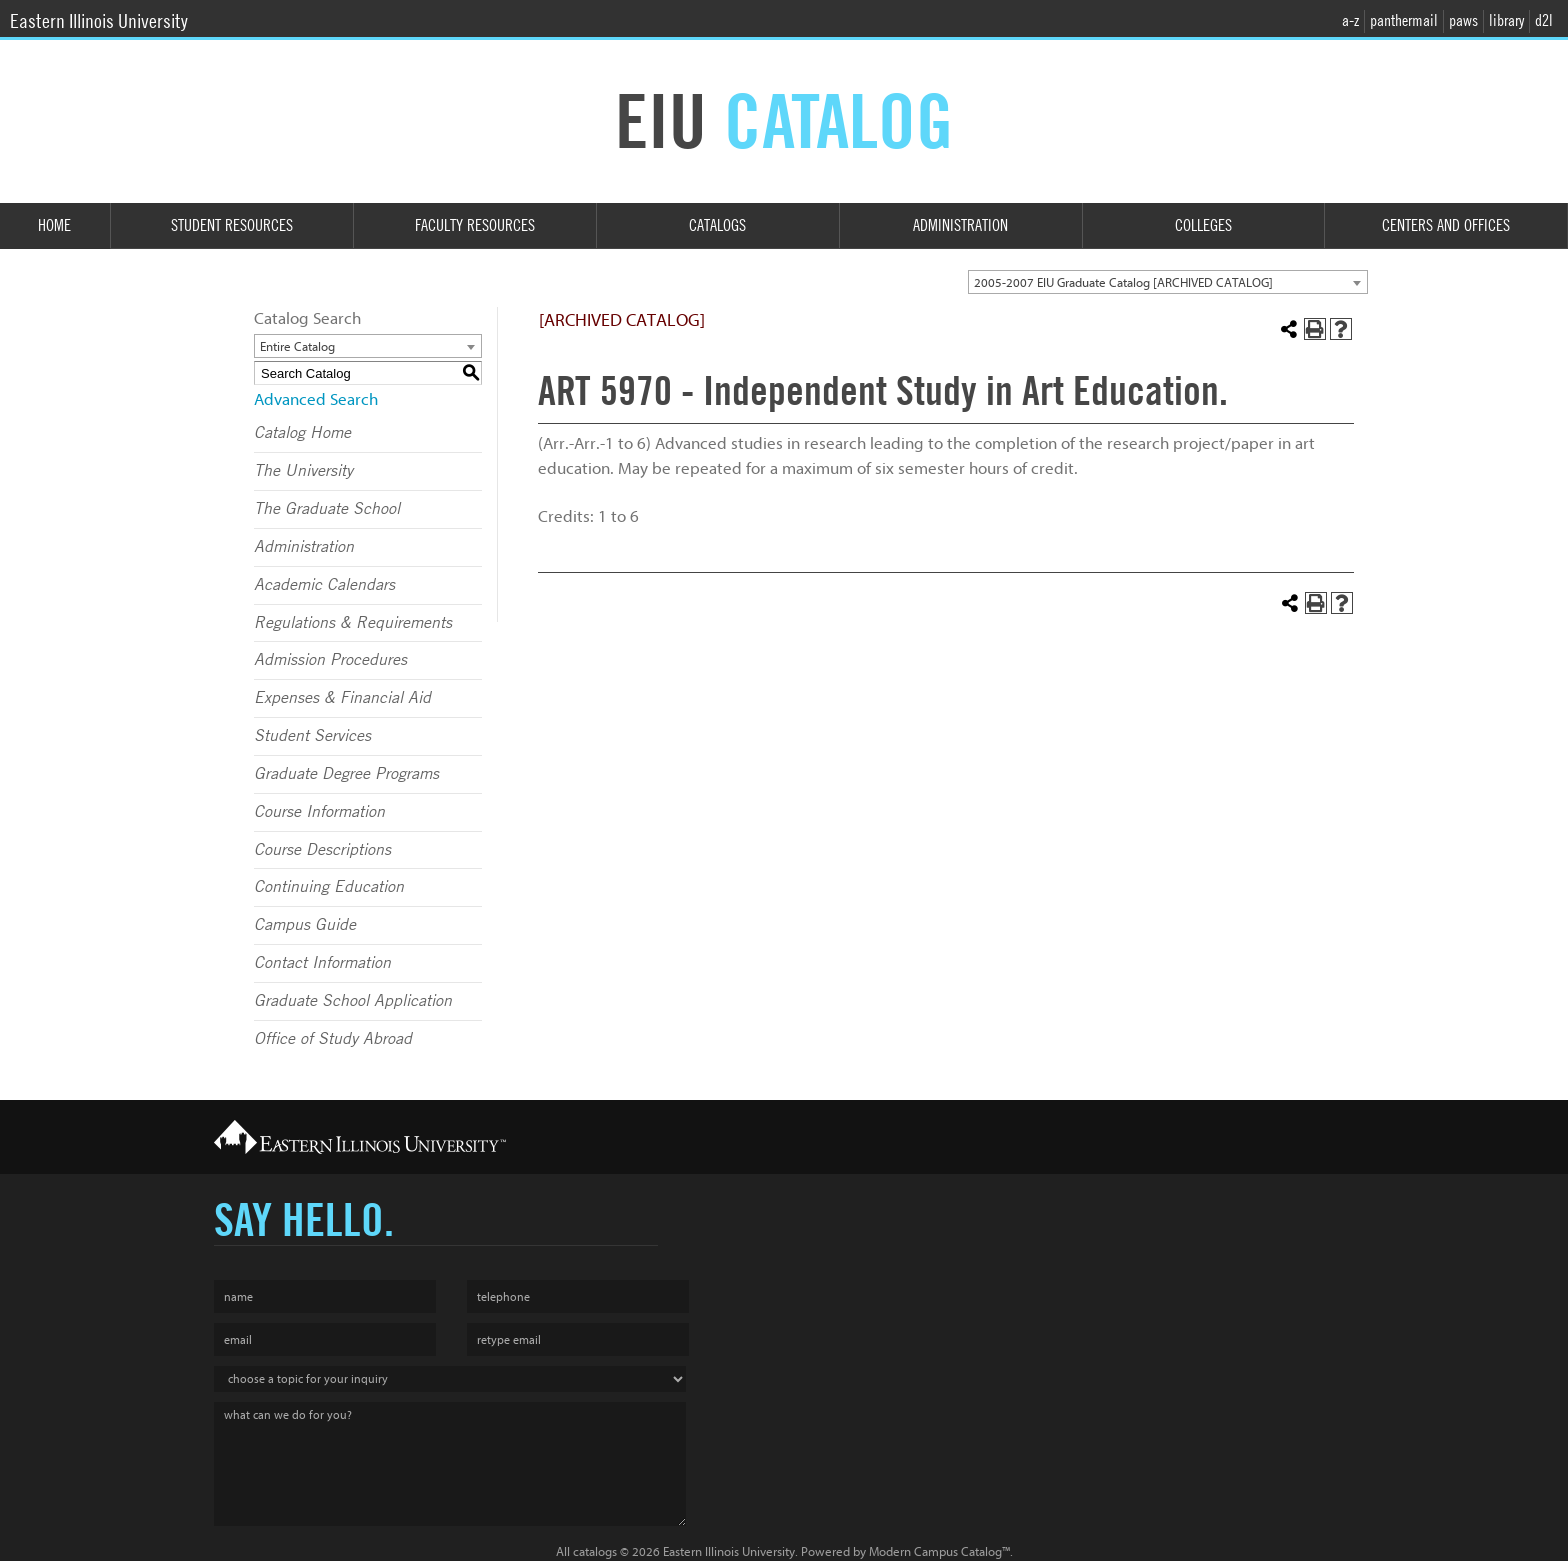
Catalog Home (302, 433)
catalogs (595, 1551)
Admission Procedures (330, 660)
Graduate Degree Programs (346, 774)
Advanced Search (316, 399)
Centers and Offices (1446, 225)
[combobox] (1168, 282)
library (1506, 20)
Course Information (319, 812)
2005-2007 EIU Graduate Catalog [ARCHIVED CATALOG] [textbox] (1123, 282)
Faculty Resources (475, 225)
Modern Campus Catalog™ (939, 1551)
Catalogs (717, 225)
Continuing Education (329, 887)
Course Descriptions (322, 850)
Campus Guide (305, 925)
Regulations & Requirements (353, 623)
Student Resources (232, 225)
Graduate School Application (353, 1001)
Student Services (312, 736)
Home (54, 225)
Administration (960, 225)
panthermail (1404, 20)
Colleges (1203, 225)
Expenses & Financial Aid (342, 698)
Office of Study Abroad (333, 1039)
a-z (1350, 20)
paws (1463, 20)
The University (303, 471)
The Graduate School (327, 509)
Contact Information (322, 963)
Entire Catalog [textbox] (297, 346)
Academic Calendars (324, 585)
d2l (1544, 20)
